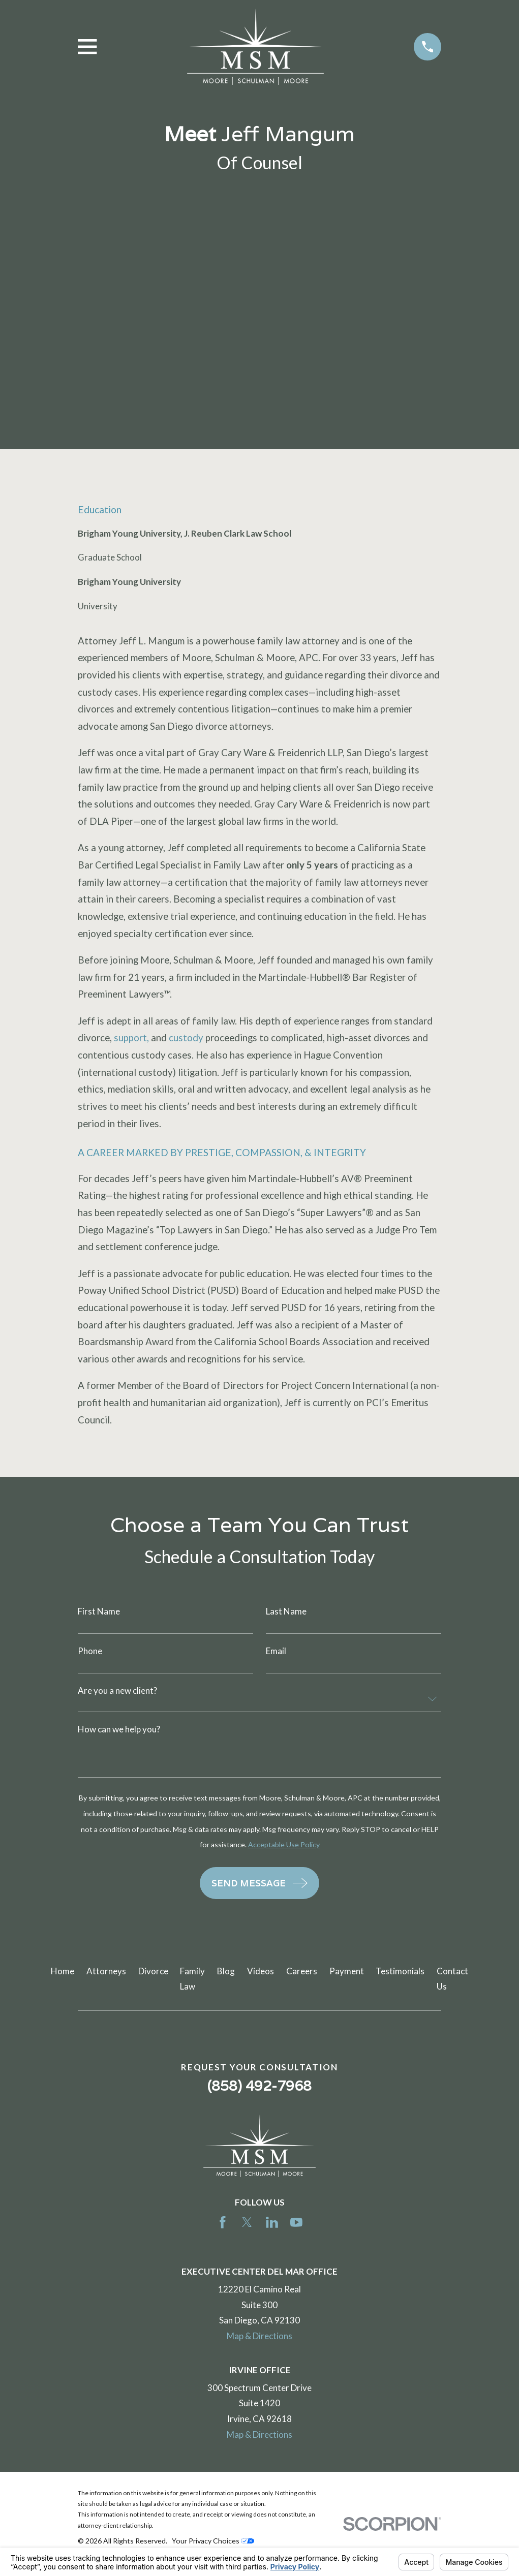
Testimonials (400, 1971)
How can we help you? (119, 1729)
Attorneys (106, 1971)
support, (131, 1037)
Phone (90, 1651)
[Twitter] (247, 2222)
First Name (99, 1611)
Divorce (153, 1971)
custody (186, 1037)
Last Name (286, 1611)
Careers (301, 1971)
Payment (346, 1971)
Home (62, 1971)
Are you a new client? (117, 1690)
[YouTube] (296, 2222)
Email (276, 1651)
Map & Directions (259, 2336)
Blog (226, 1971)
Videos (260, 1971)
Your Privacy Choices (213, 2540)
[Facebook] (223, 2222)
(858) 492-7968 (259, 2085)
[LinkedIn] (272, 2222)
